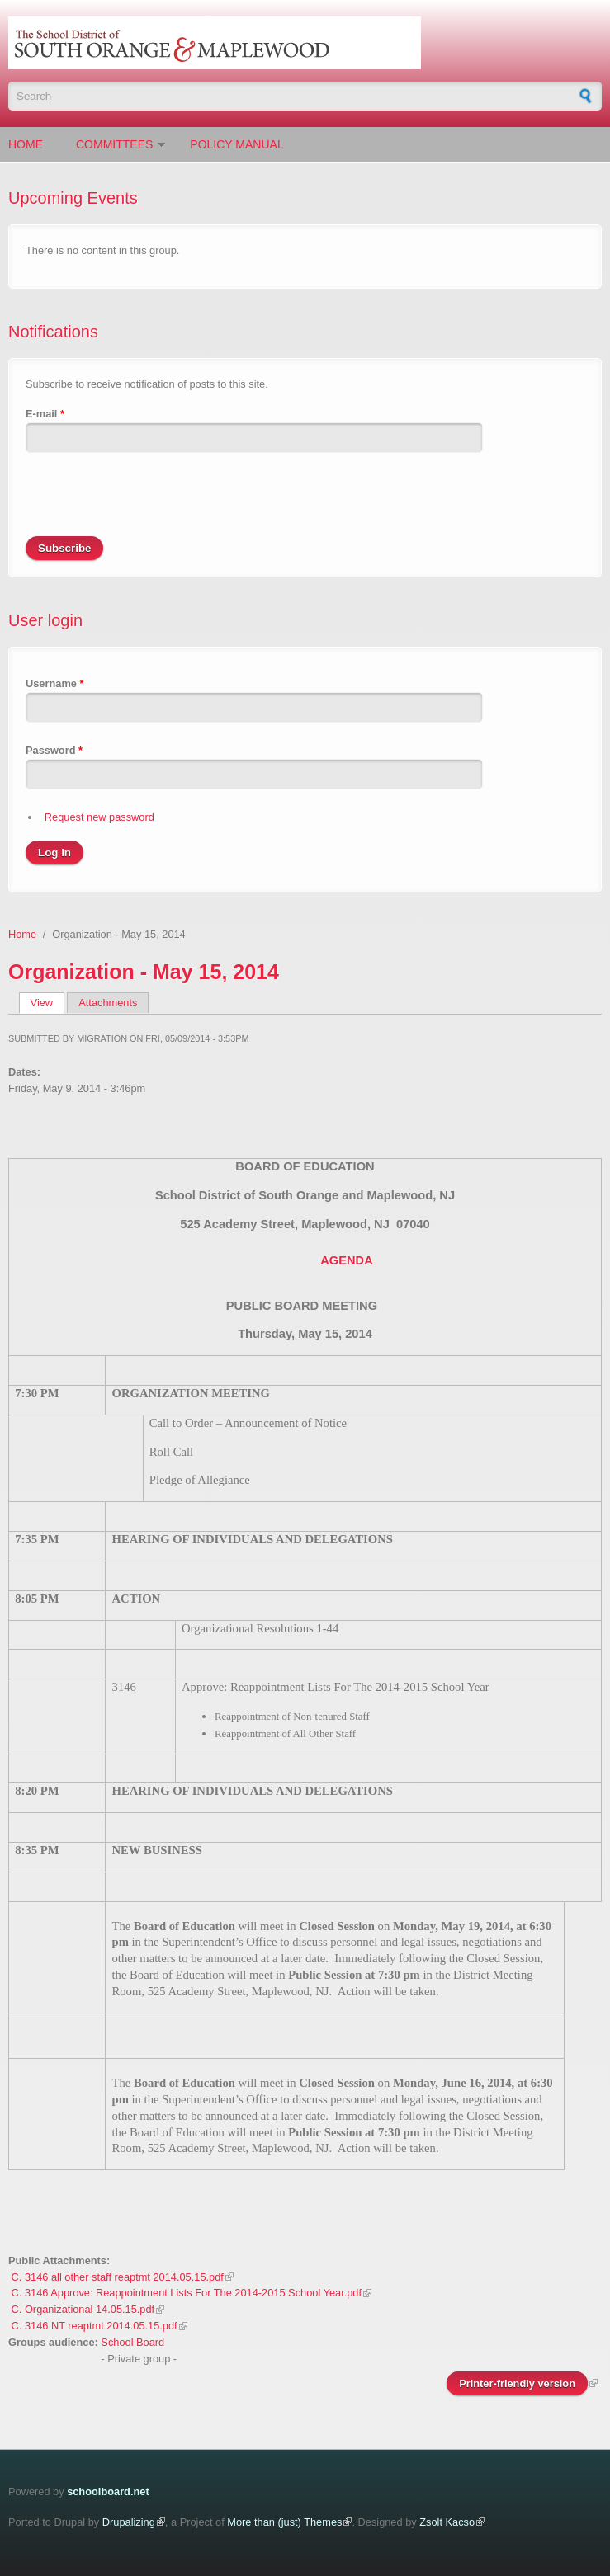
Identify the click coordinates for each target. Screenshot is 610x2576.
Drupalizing (128, 2522)
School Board (132, 2342)
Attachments (107, 1002)
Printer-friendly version (517, 2383)
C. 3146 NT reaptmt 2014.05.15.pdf (94, 2325)
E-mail (45, 413)
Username (54, 683)
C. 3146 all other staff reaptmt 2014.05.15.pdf (118, 2277)
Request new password (99, 817)
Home (25, 144)
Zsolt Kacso (447, 2522)
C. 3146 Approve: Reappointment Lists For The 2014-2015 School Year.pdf (187, 2292)
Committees (114, 144)
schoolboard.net (108, 2491)
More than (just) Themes (284, 2522)
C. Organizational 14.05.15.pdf (83, 2309)
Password (54, 750)
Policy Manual (236, 144)
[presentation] (151, 504)
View (47, 1002)
